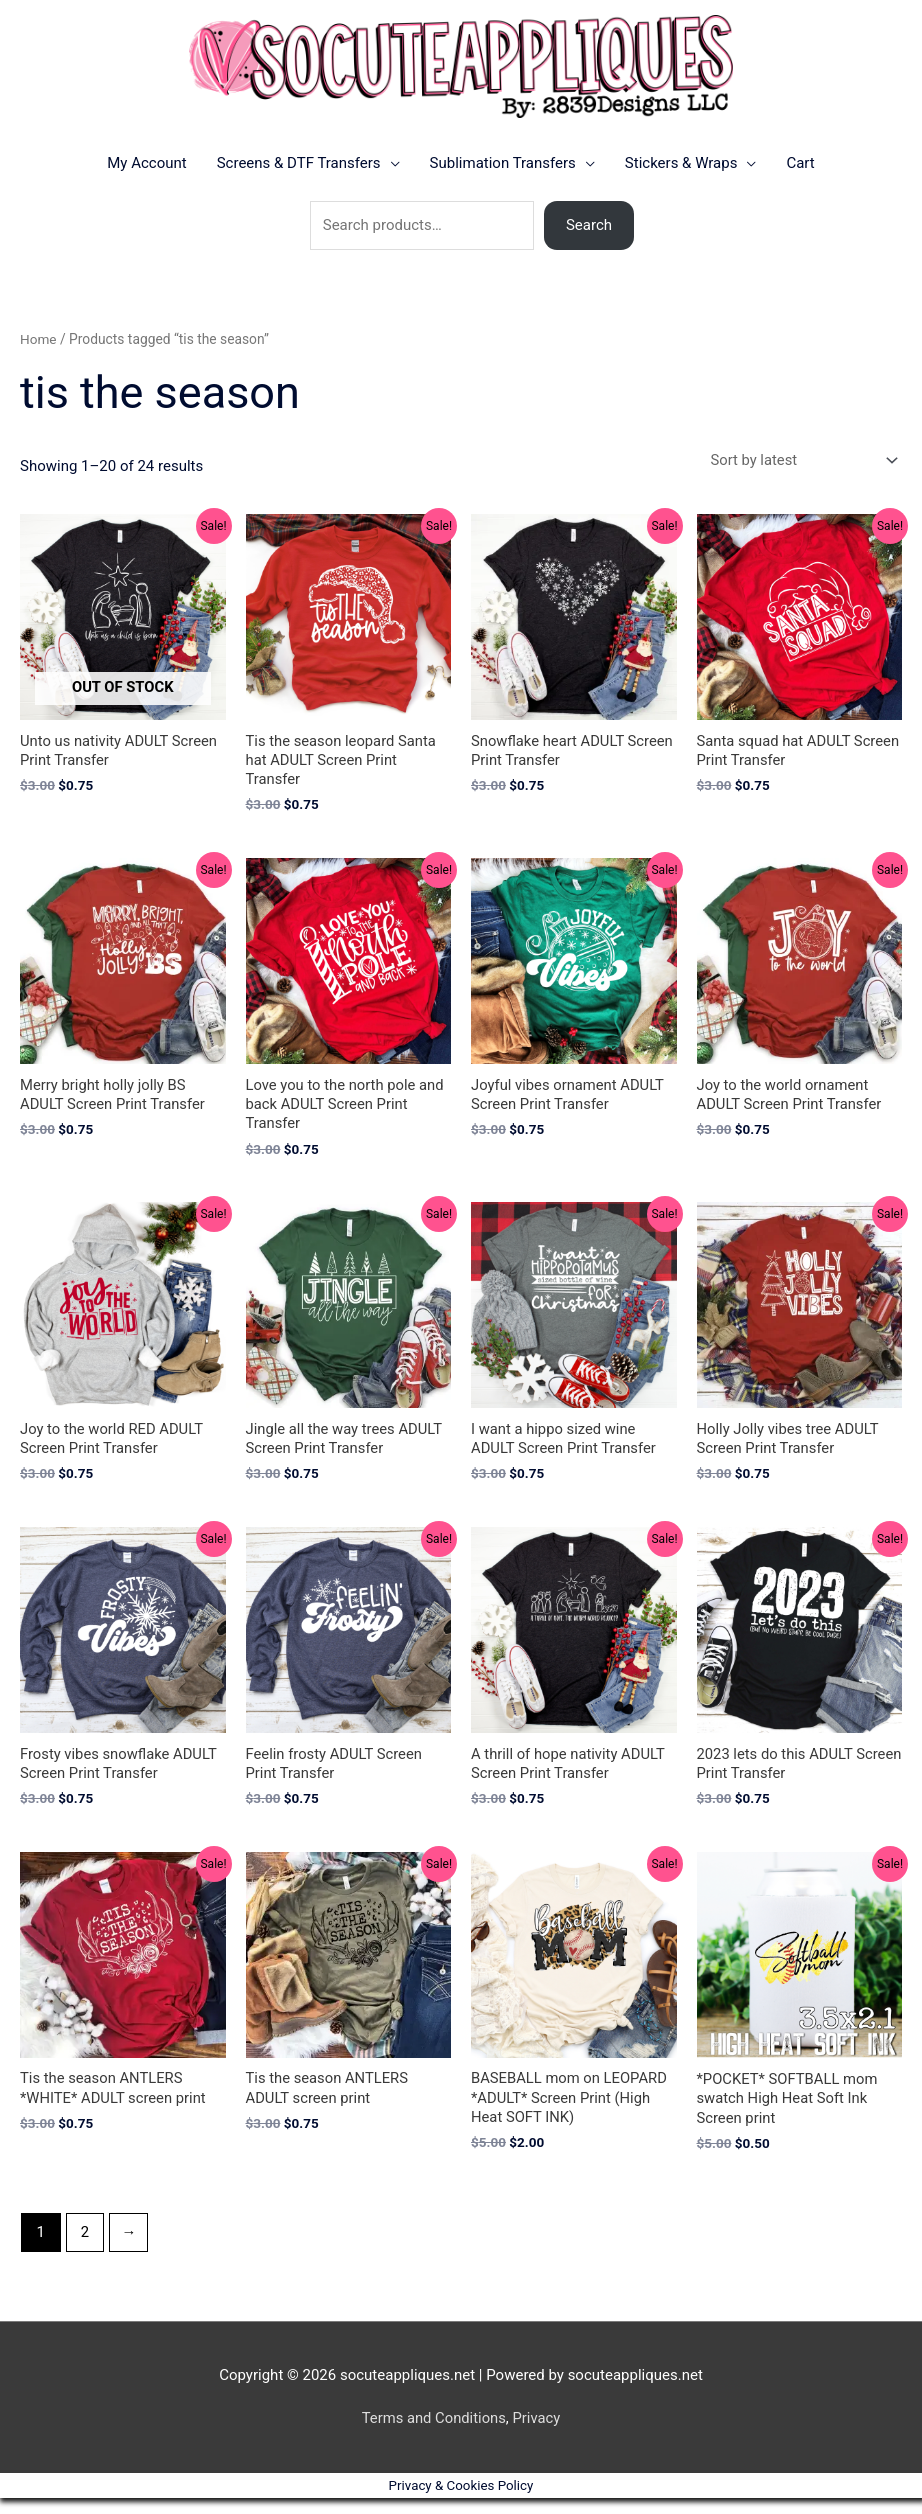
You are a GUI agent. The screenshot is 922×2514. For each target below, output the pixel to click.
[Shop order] (799, 471)
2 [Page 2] (85, 2248)
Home (38, 350)
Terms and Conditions (433, 2435)
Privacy (537, 2435)
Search (589, 236)
